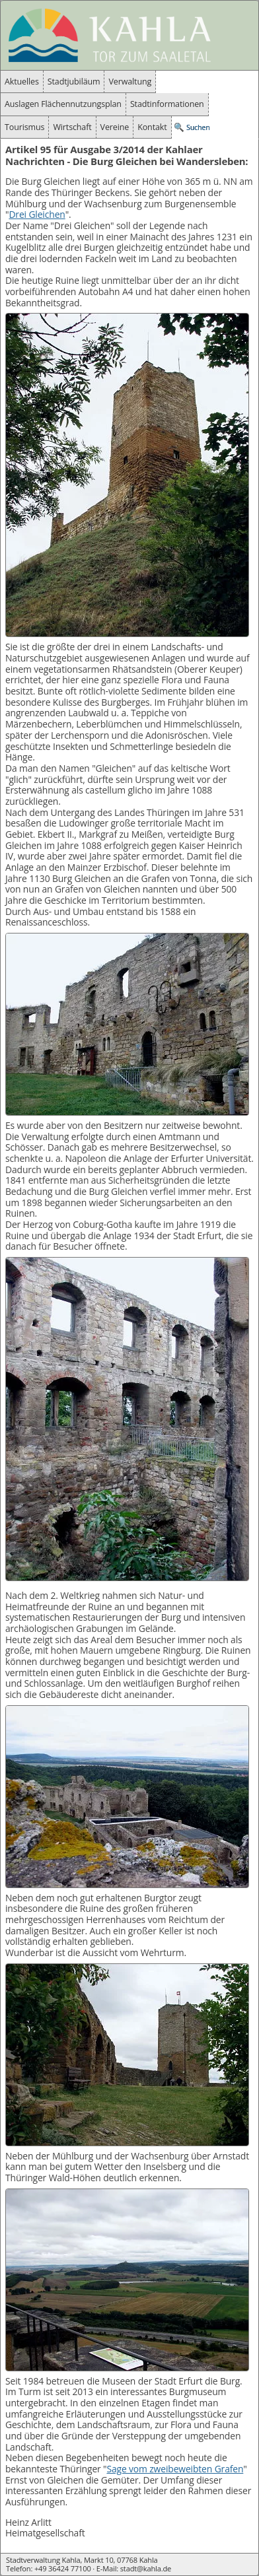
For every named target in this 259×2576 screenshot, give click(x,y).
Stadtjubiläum (74, 81)
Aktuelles (22, 81)
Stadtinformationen (167, 104)
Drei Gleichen (37, 214)
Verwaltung (129, 81)
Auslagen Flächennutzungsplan (63, 104)
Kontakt (151, 127)
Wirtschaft (72, 127)
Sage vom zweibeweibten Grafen (174, 2468)
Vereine (115, 127)
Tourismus (24, 127)
